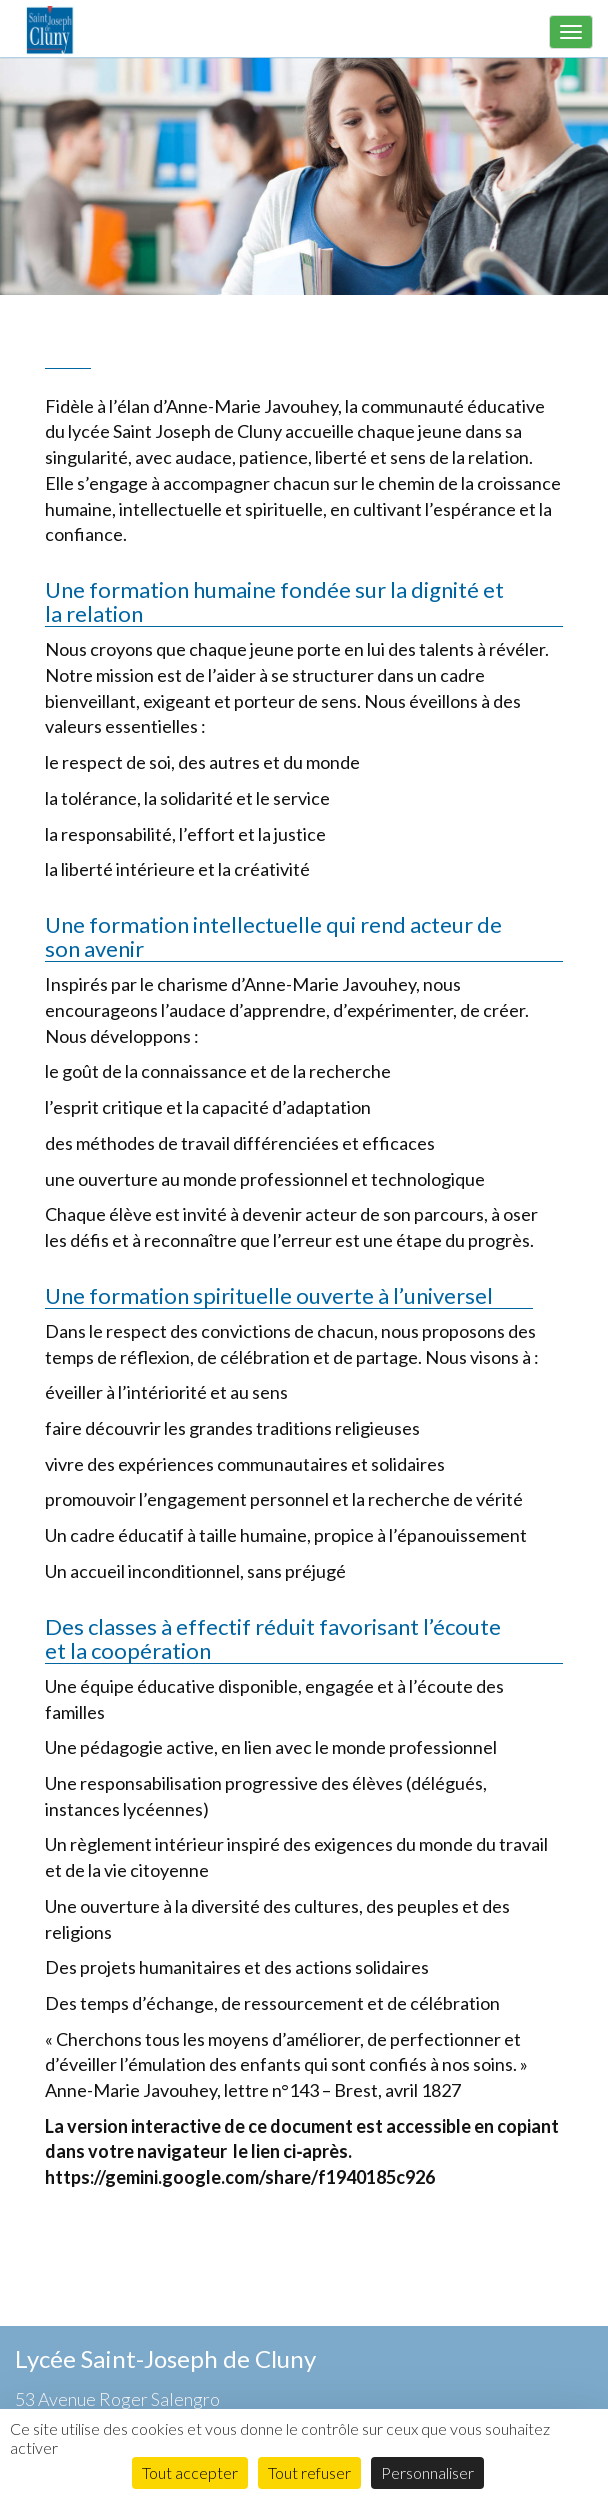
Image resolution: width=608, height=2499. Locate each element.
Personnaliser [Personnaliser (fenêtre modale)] (427, 2472)
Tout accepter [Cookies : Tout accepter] (190, 2472)
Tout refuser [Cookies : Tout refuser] (309, 2472)
